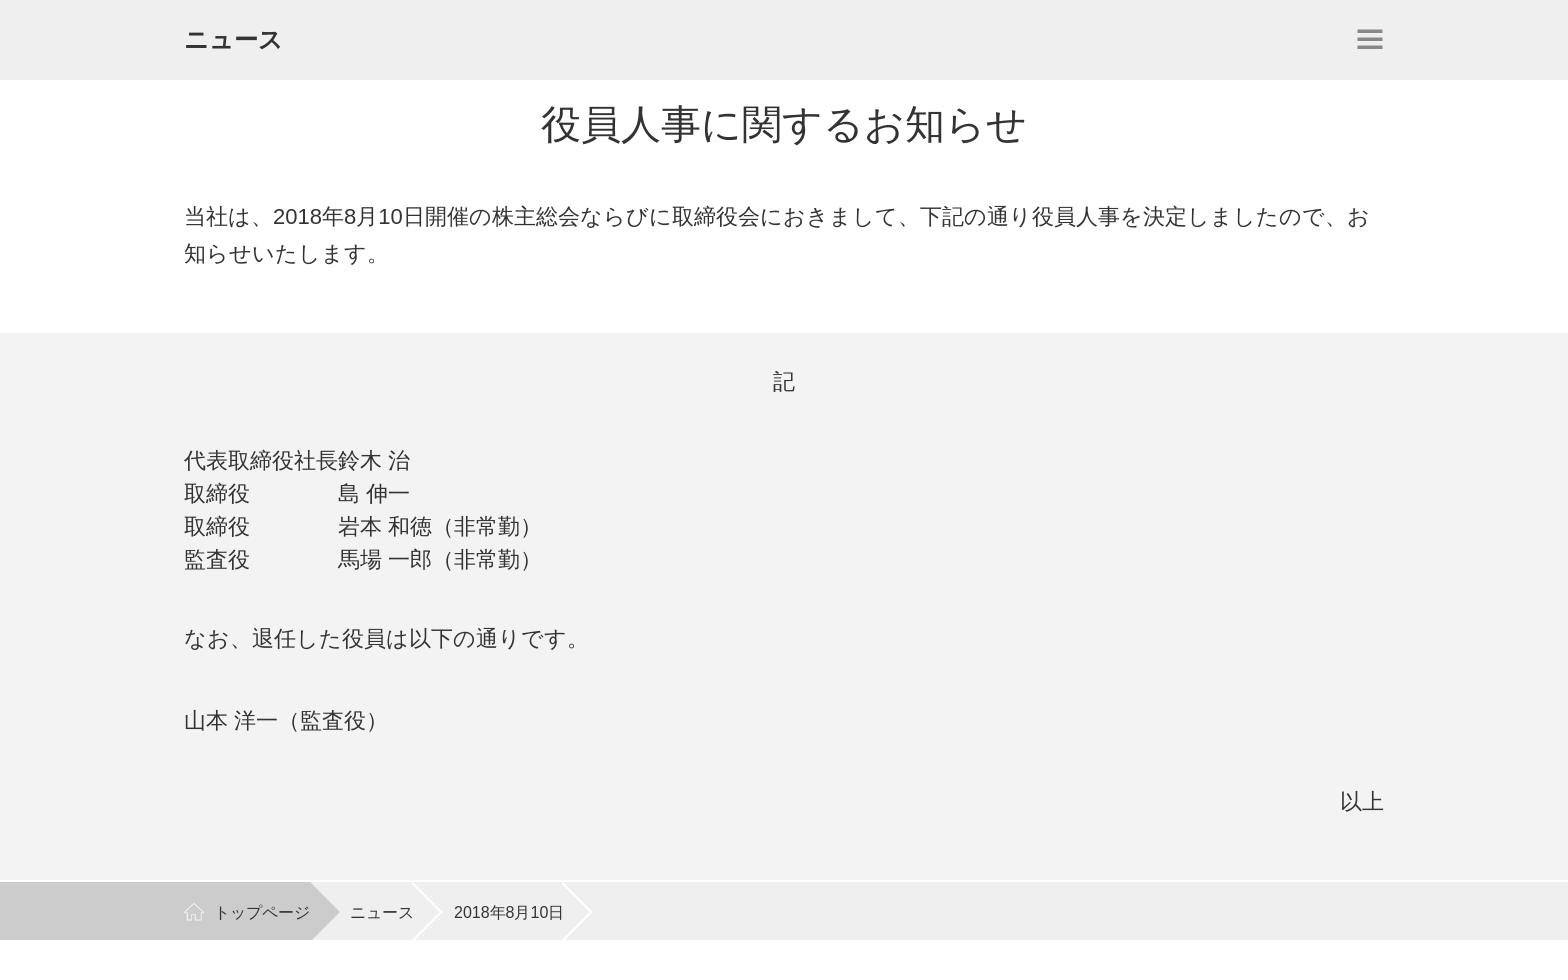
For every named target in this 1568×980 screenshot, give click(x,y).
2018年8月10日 (509, 912)
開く (1370, 39)
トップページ (262, 912)
